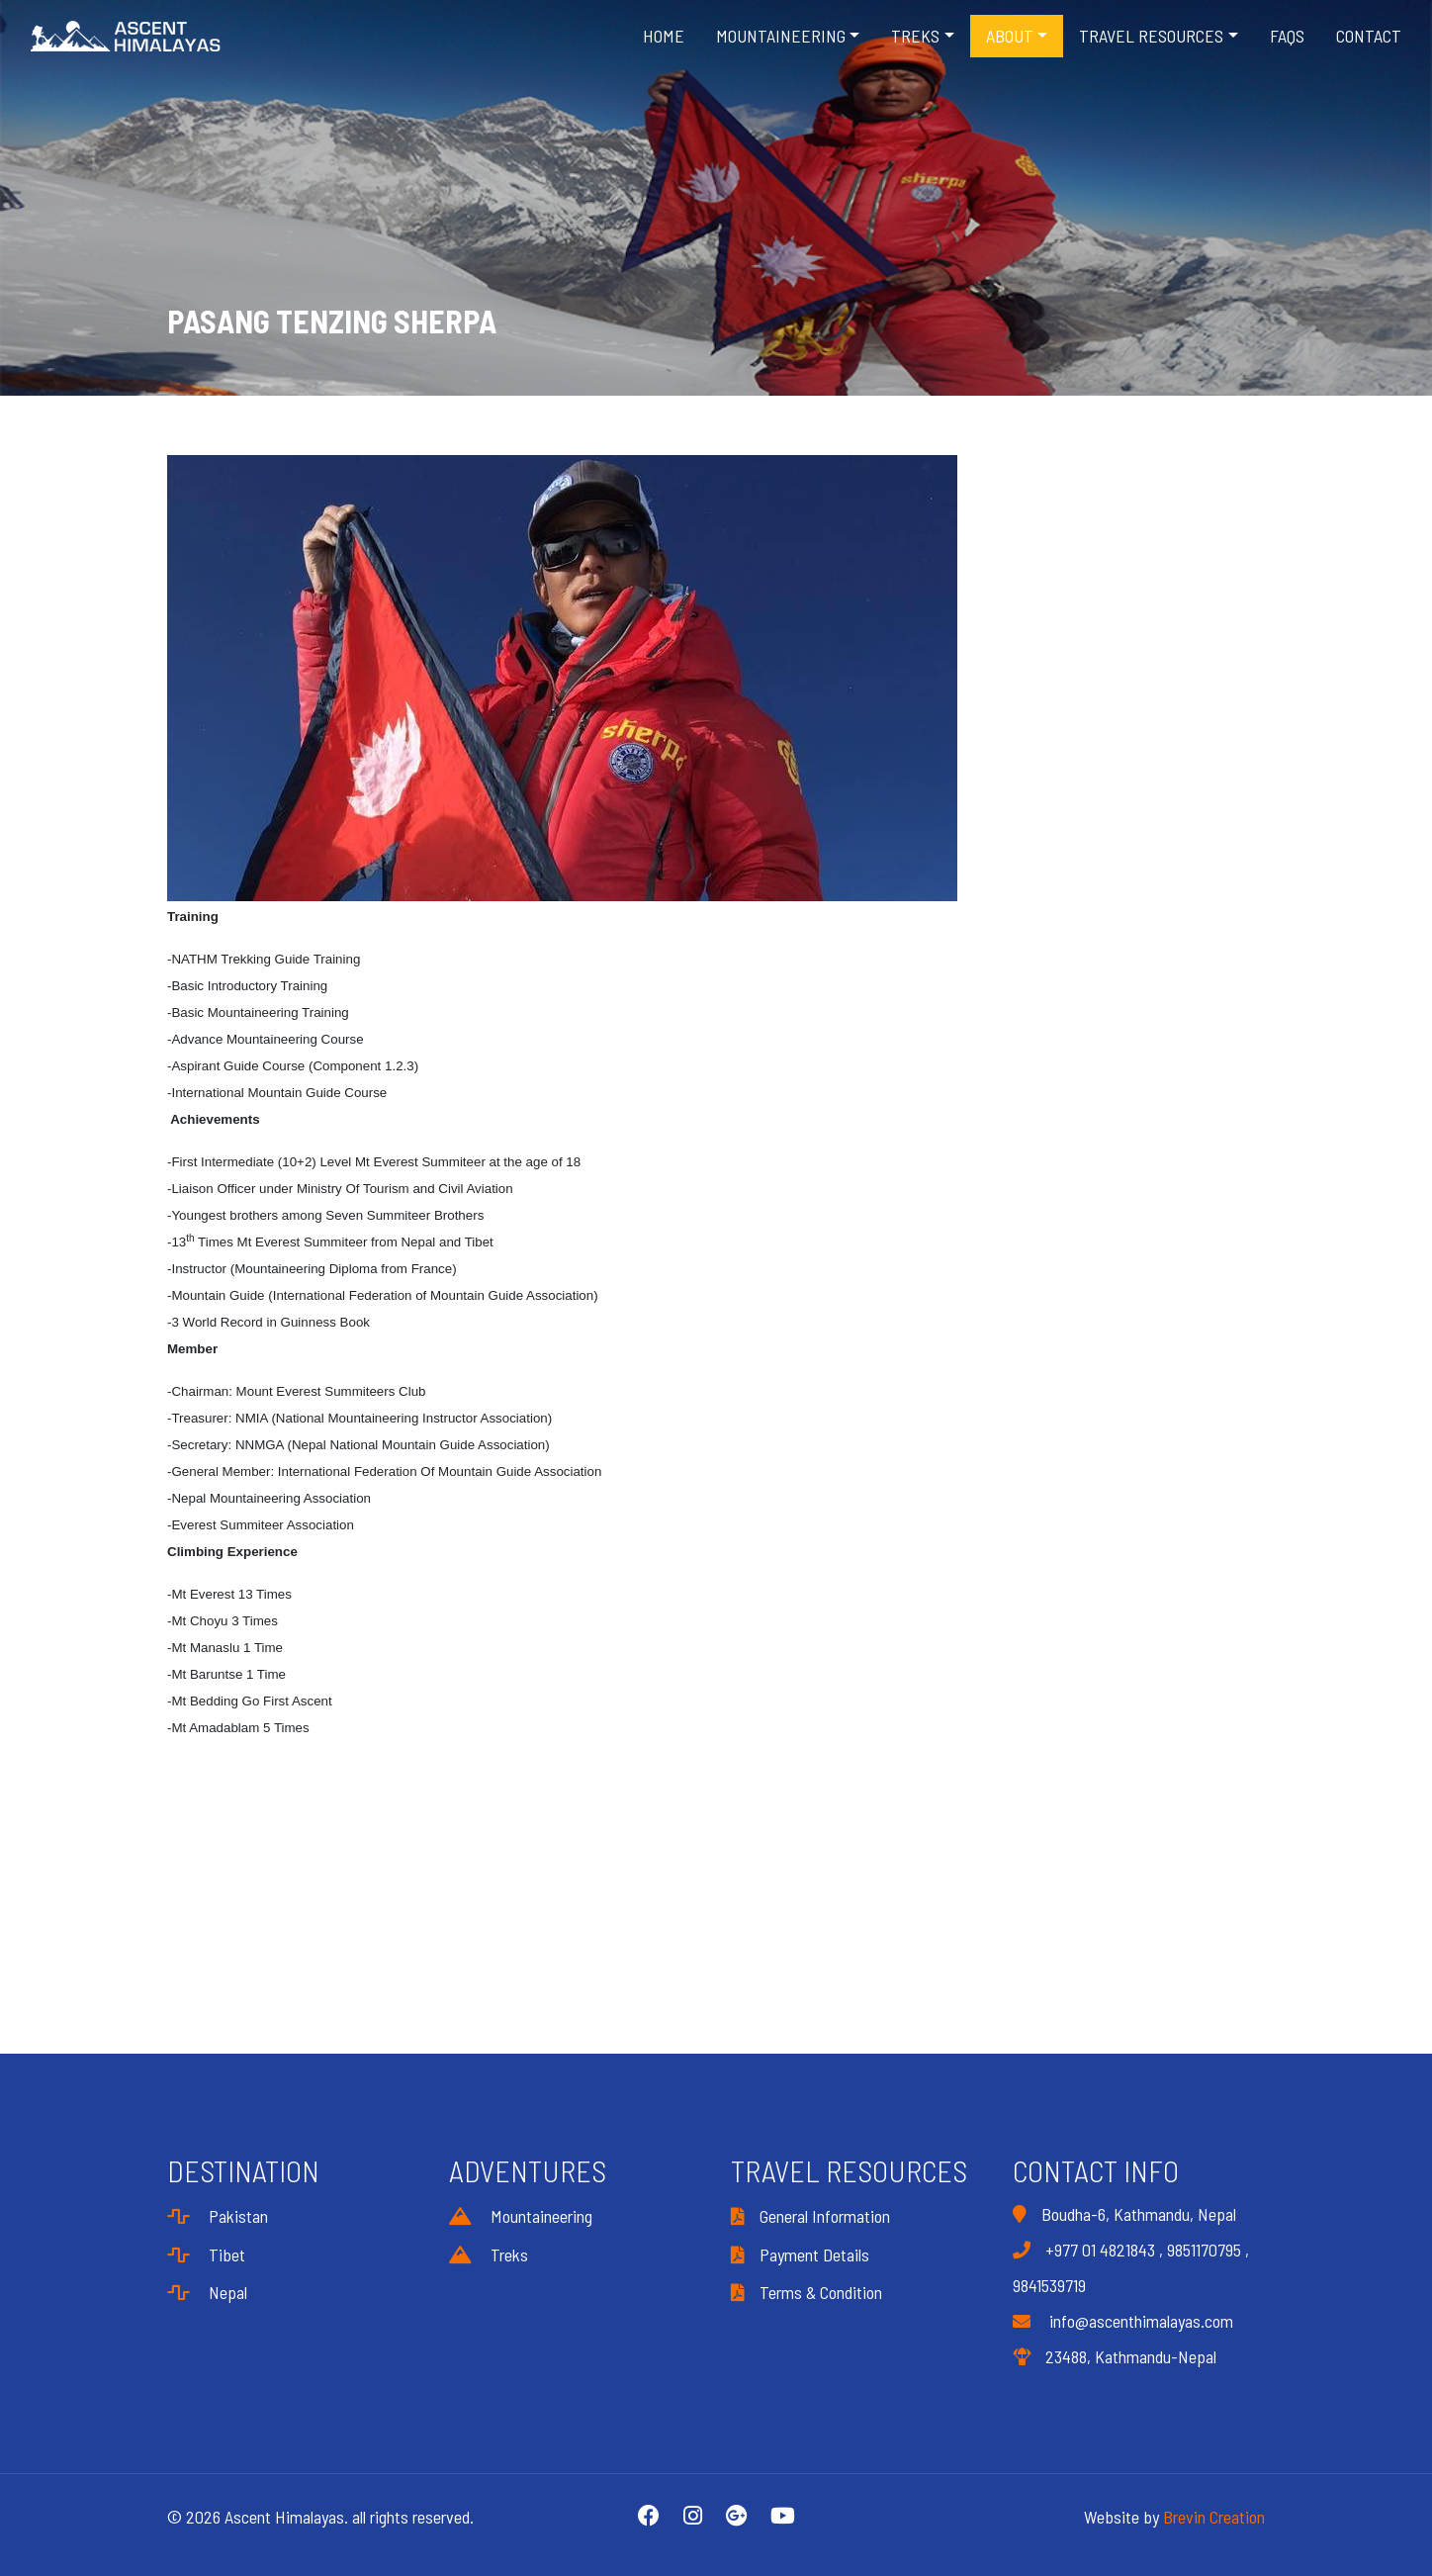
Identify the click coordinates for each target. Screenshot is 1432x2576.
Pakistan (217, 2216)
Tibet (206, 2254)
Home (663, 35)
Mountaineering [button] (781, 35)
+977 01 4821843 (1100, 2249)
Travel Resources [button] (1151, 35)
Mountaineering (520, 2216)
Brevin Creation (1214, 2517)
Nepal (207, 2292)
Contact (1368, 35)
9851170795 (1204, 2249)
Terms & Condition (806, 2292)
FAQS (1287, 35)
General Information (810, 2216)
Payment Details (800, 2254)
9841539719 (1049, 2285)
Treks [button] (915, 35)
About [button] (1009, 35)
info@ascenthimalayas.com (1123, 2321)
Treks (488, 2254)
